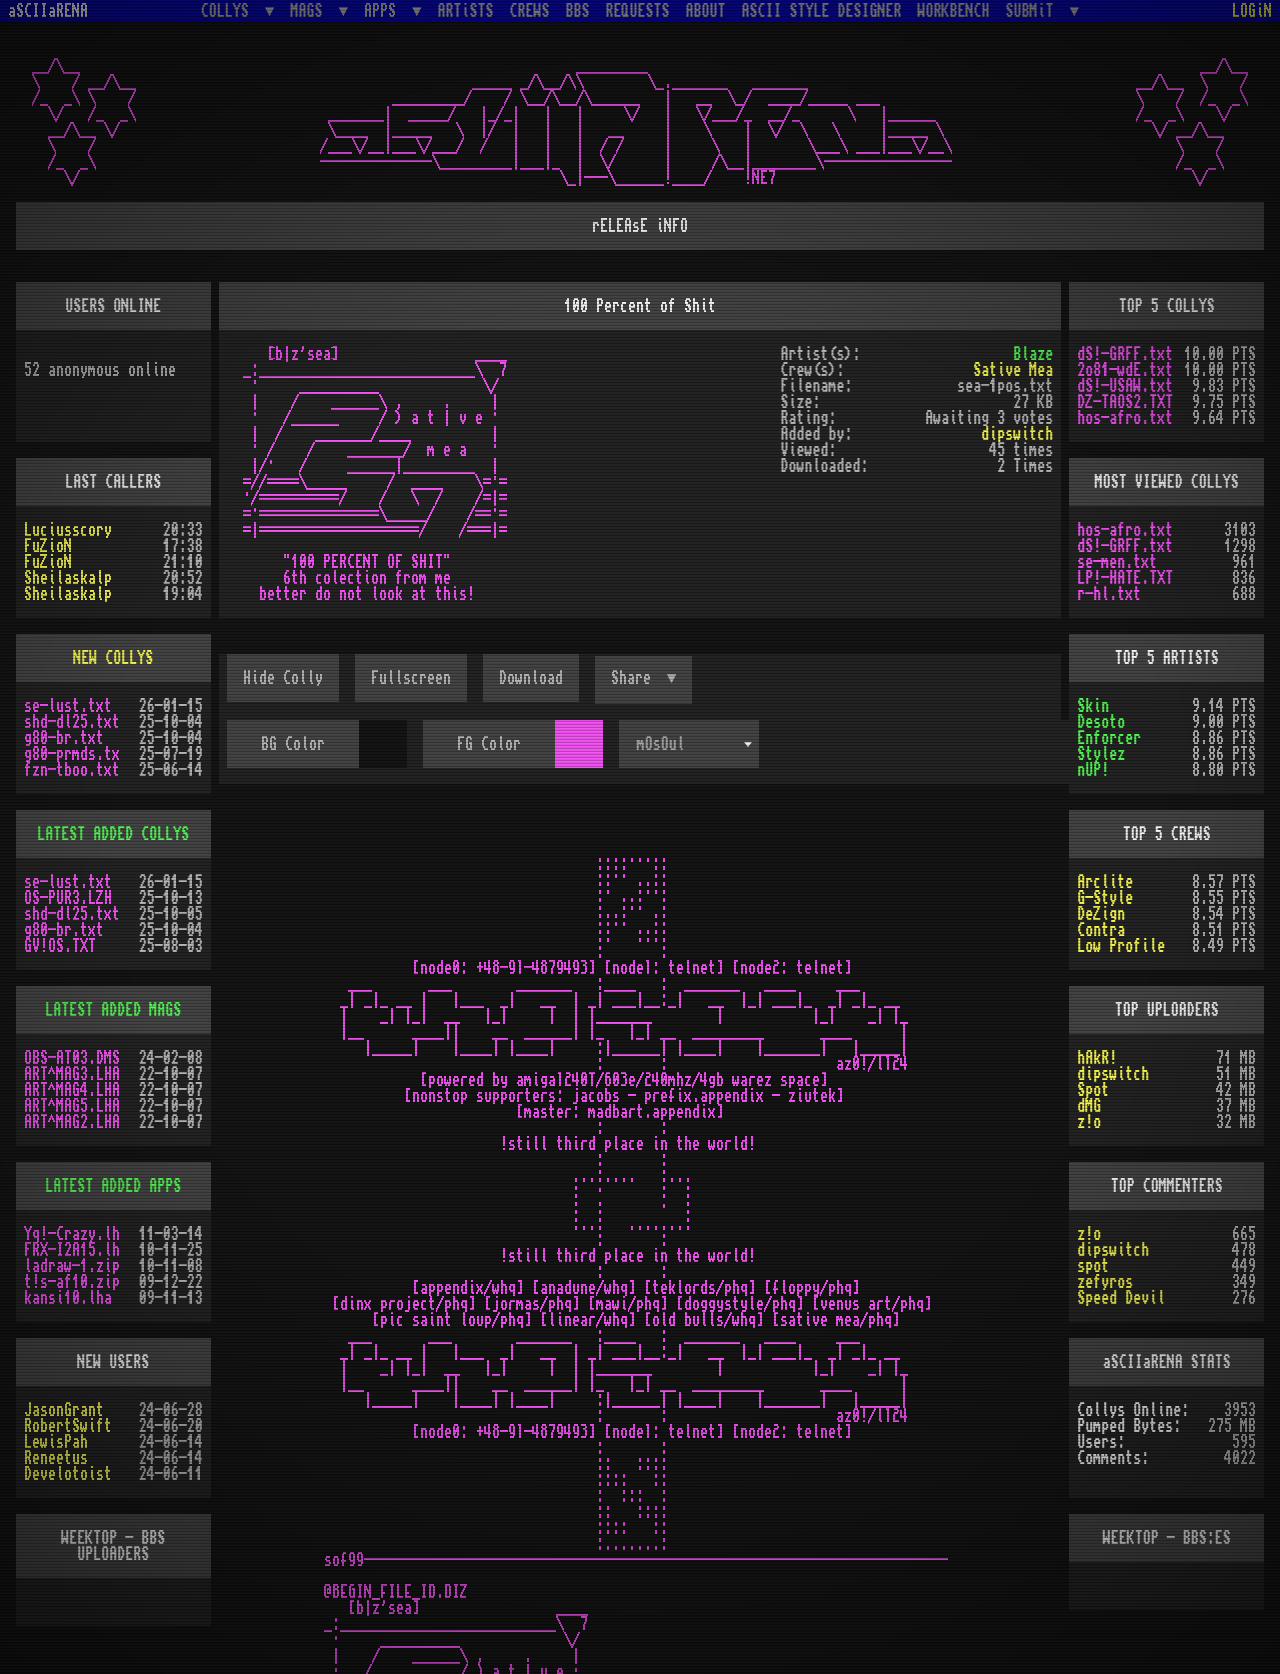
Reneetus (56, 1458)
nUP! (1093, 770)
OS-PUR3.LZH (68, 898)
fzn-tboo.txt (72, 770)
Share (635, 678)
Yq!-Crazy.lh (72, 1234)
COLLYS (229, 10)
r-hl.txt (1109, 594)
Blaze (1033, 354)
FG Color (489, 744)
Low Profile (1121, 946)
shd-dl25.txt (72, 722)
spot (1093, 1266)
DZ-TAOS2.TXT (1125, 402)
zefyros (1105, 1282)
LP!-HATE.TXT (1125, 578)
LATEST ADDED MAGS (113, 1010)
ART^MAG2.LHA (72, 1122)
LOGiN (1252, 11)
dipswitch (1017, 434)
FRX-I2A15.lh (72, 1250)
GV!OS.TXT (60, 946)
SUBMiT (1034, 10)
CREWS (530, 11)
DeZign (1101, 914)
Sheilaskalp (68, 578)
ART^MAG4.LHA (72, 1090)
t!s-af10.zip (72, 1282)
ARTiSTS (466, 11)
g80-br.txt (64, 738)
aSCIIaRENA (48, 11)
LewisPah (56, 1442)
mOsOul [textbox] (661, 744)
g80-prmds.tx (72, 754)
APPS (384, 10)
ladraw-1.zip (72, 1266)
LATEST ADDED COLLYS (113, 834)
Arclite (1105, 882)
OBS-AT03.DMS (72, 1058)
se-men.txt (1117, 562)
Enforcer (1109, 738)
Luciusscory (68, 530)
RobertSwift (68, 1426)
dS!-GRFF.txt (1125, 354)
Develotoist (68, 1474)
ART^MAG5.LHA (72, 1106)
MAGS (310, 10)
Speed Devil (1121, 1298)
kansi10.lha (68, 1298)
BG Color (293, 744)
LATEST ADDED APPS (113, 1186)
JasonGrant (64, 1410)
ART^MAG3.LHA (72, 1074)
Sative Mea (1013, 370)
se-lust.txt (68, 706)
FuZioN (48, 546)
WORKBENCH (954, 11)
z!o (1089, 1122)
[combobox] (689, 744)
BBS (578, 11)
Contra (1101, 930)
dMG (1089, 1106)
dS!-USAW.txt (1125, 386)
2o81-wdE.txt (1125, 370)
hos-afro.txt (1125, 418)
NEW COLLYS (113, 658)
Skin (1093, 706)
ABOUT (706, 11)
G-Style (1105, 898)
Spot (1093, 1090)
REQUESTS (638, 11)
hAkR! (1097, 1058)
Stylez (1101, 754)
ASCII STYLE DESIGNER (822, 11)
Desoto (1101, 722)
